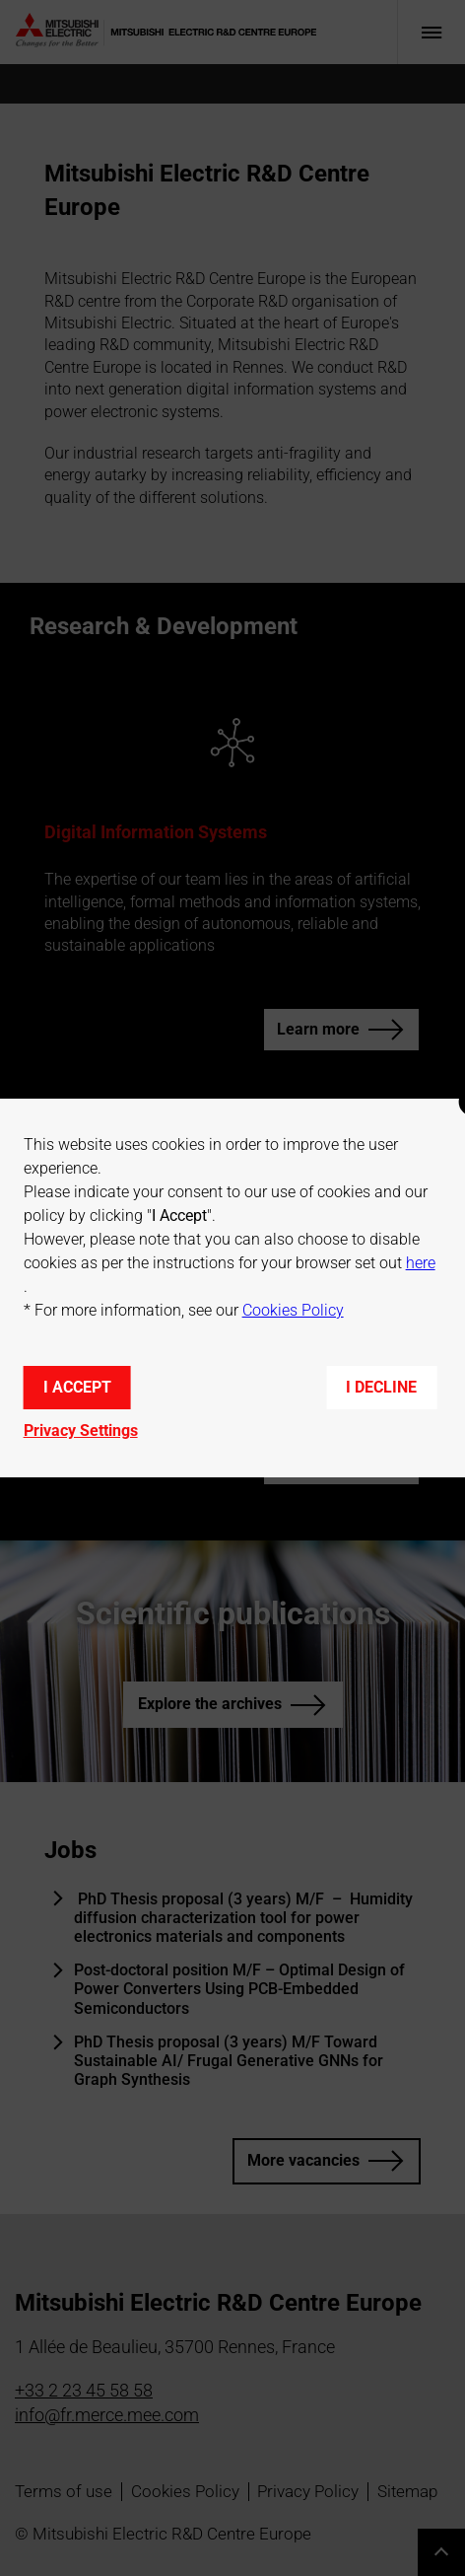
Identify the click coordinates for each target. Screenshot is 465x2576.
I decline (381, 1387)
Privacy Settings (81, 1430)
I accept (77, 1387)
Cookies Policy (293, 1310)
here (420, 1262)
